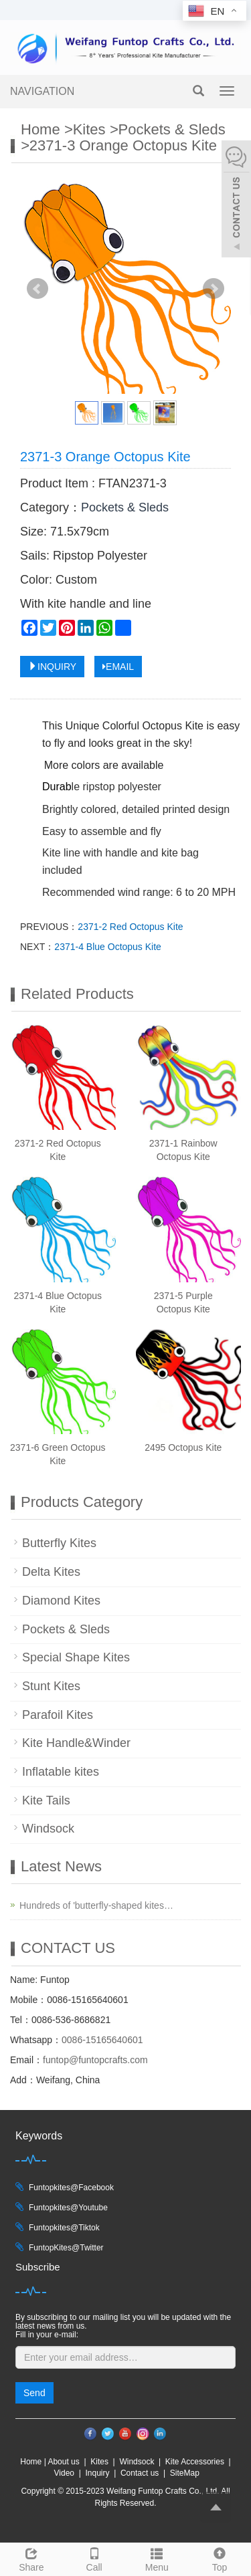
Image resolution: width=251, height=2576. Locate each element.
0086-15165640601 (102, 2039)
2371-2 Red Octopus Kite (130, 926)
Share (31, 2558)
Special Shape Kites (76, 1657)
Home (40, 129)
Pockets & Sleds (172, 129)
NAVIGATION (42, 91)
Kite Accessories (194, 2461)
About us (63, 2461)
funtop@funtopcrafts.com (95, 2060)
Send (34, 2392)
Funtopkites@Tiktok (64, 2227)
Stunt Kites (51, 1686)
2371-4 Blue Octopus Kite (107, 946)
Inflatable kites (60, 1771)
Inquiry (97, 2473)
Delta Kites (51, 1571)
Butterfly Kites (59, 1543)
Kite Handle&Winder (76, 1743)
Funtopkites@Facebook (71, 2187)
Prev (37, 289)
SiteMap (184, 2473)
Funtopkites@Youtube (68, 2207)
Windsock (48, 1828)
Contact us (139, 2473)
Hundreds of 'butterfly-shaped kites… (96, 1905)
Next (213, 289)
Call (94, 2558)
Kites (89, 129)
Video (64, 2473)
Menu (157, 2558)
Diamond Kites (61, 1600)
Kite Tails (46, 1800)
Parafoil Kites (57, 1715)
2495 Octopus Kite (183, 1447)
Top (219, 2558)
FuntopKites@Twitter (66, 2247)
